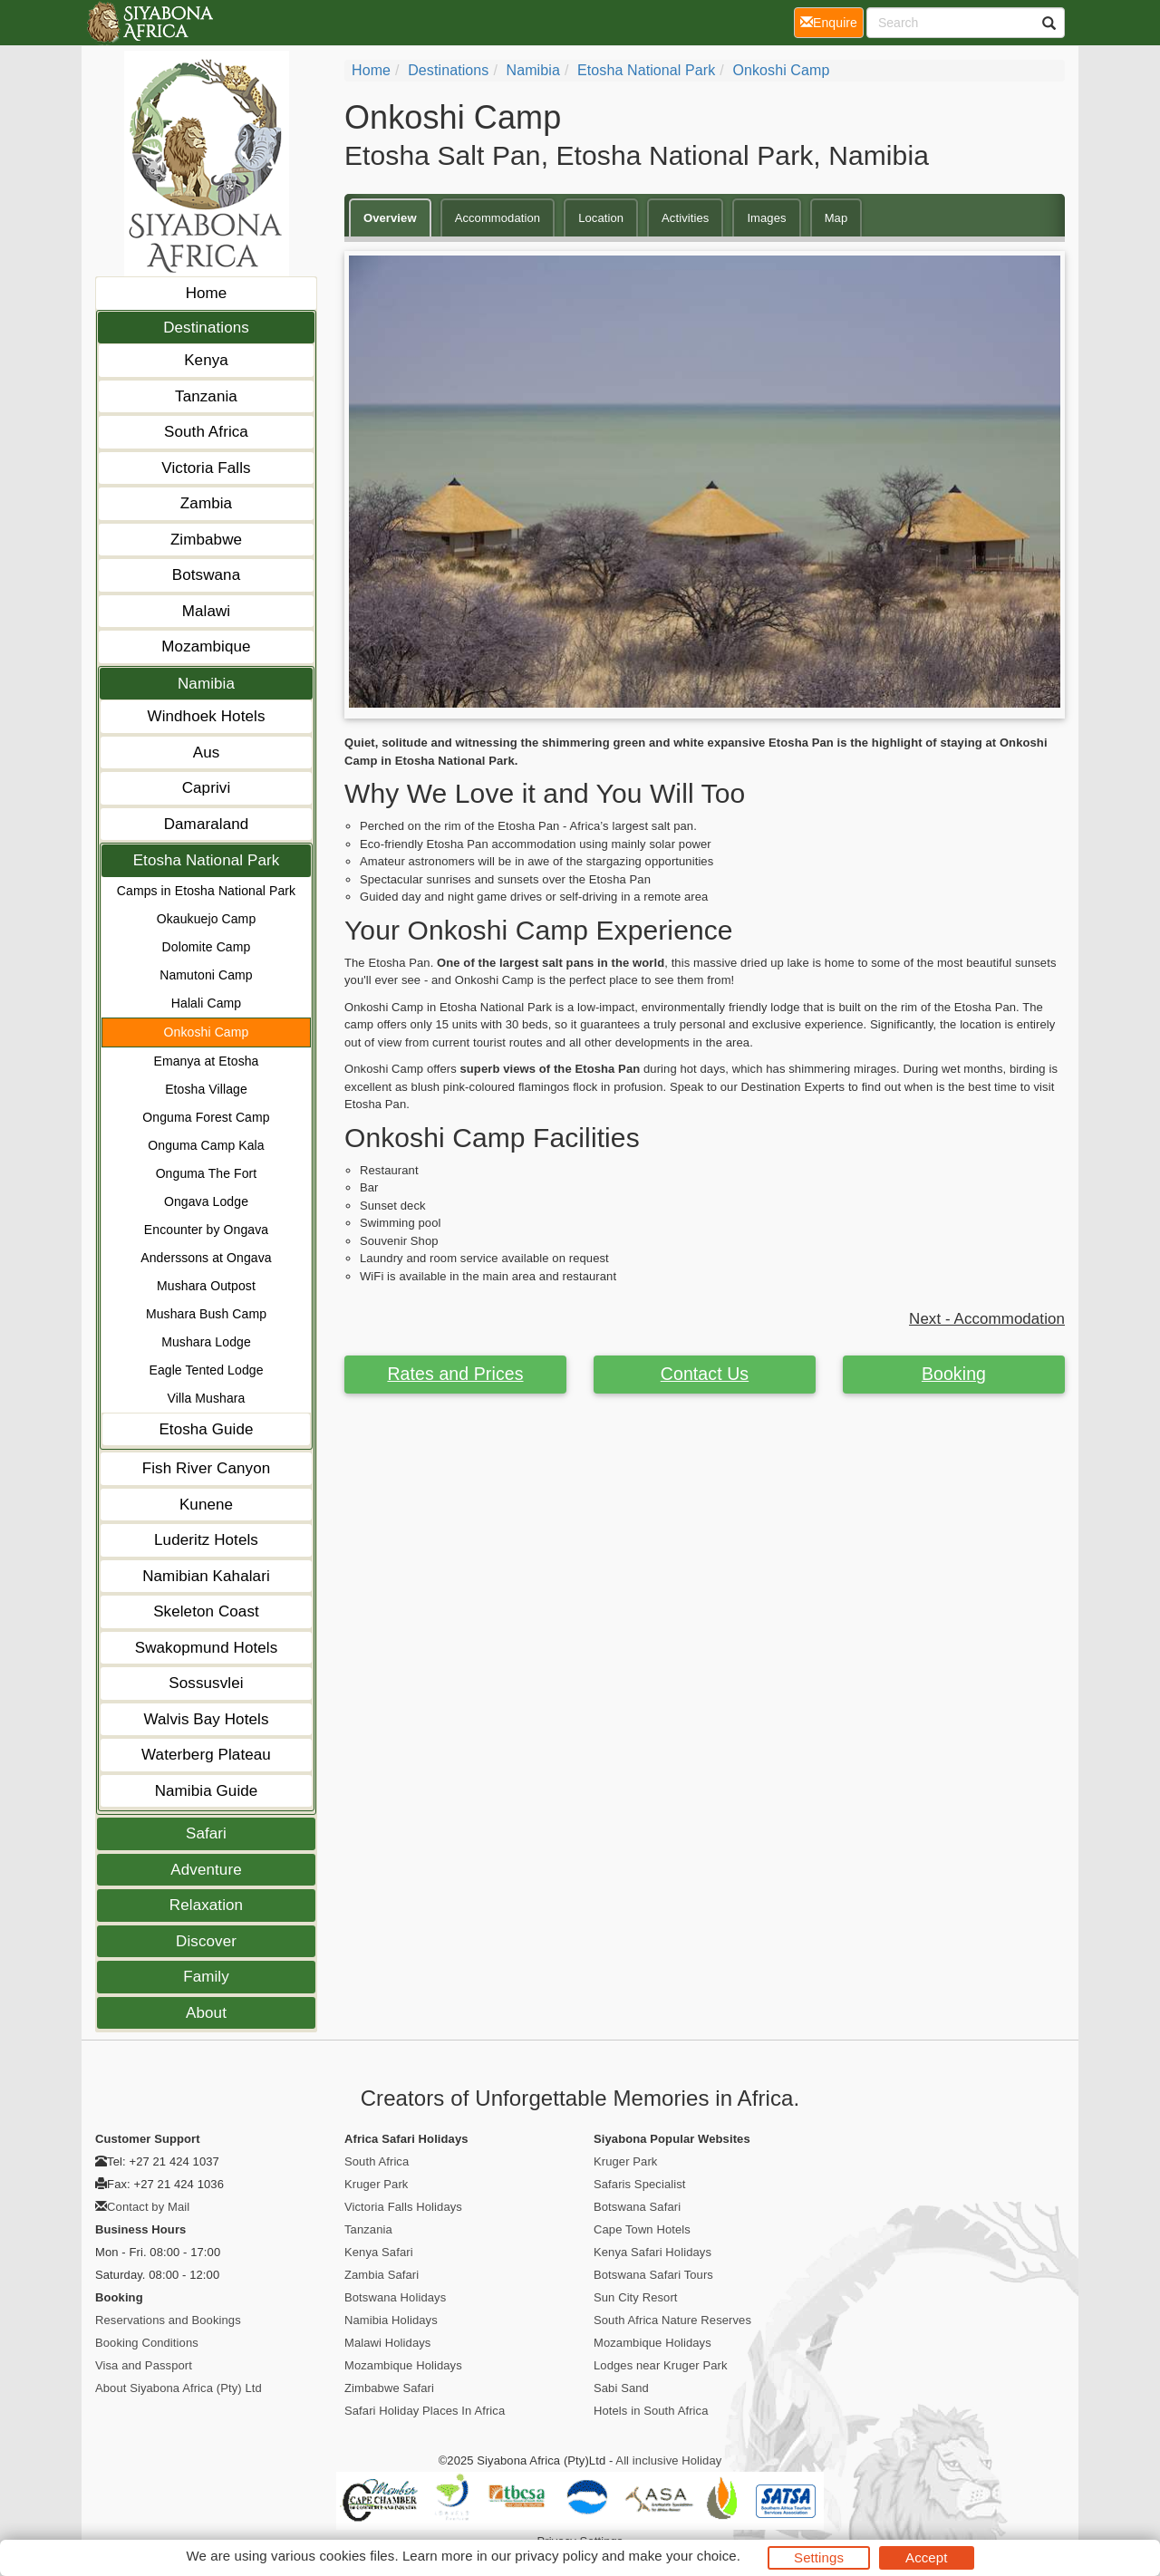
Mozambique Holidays (403, 2365)
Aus (206, 752)
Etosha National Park (206, 860)
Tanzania (206, 396)
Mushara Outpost (206, 1285)
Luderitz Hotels (206, 1539)
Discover (206, 1941)
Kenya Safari (378, 2252)
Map (836, 218)
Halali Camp (206, 1003)
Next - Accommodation (987, 1318)
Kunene (206, 1504)
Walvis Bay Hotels (205, 1719)
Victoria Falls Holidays (403, 2207)
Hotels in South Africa (651, 2410)
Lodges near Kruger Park (661, 2365)
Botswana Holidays (395, 2297)
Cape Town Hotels (642, 2229)
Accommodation (498, 218)
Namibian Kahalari (206, 1576)
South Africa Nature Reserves (672, 2320)
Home (206, 293)
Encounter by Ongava (206, 1229)
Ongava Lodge (206, 1201)
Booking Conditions (146, 2342)
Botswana (206, 575)
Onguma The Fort (206, 1173)
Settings (819, 2557)
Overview (390, 218)
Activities (685, 218)
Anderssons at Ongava (205, 1257)
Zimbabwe (206, 539)
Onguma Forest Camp (205, 1117)
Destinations (206, 327)
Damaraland (206, 824)
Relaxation (206, 1905)
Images (766, 218)
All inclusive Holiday (668, 2460)
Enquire (832, 21)
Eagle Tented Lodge (206, 1370)
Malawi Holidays (387, 2342)
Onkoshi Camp (206, 1032)
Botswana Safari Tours (653, 2275)
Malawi (206, 611)
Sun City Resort (636, 2297)
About (206, 2012)
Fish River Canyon (206, 1468)
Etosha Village (206, 1089)
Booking (954, 1374)
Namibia (206, 683)
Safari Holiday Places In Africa (424, 2410)
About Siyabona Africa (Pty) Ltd (178, 2388)
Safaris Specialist (640, 2184)
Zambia (206, 503)
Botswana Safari (637, 2207)
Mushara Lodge (206, 1342)
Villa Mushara (207, 1398)
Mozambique (205, 646)
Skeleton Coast (206, 1611)
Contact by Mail (148, 2207)
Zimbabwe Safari (389, 2388)
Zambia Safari (381, 2275)
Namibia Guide (206, 1790)
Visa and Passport (143, 2365)
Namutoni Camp (206, 975)
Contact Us (705, 1374)
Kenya (206, 360)
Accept (926, 2557)
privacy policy (556, 2555)
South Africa (206, 431)
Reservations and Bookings (168, 2320)
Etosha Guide (206, 1429)
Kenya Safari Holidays (652, 2252)
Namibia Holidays (391, 2320)
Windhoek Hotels (206, 716)
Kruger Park (376, 2184)
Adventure (205, 1869)
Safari (206, 1833)
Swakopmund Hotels (206, 1647)
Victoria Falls (205, 468)
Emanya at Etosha (206, 1061)
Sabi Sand (621, 2388)
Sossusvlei (206, 1683)
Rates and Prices (455, 1374)
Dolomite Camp (206, 947)
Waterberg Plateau (206, 1754)
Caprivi (206, 787)
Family (206, 1976)
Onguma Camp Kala (206, 1145)
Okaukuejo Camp (206, 919)
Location (601, 218)
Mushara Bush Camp (206, 1314)
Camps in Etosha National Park (206, 890)
